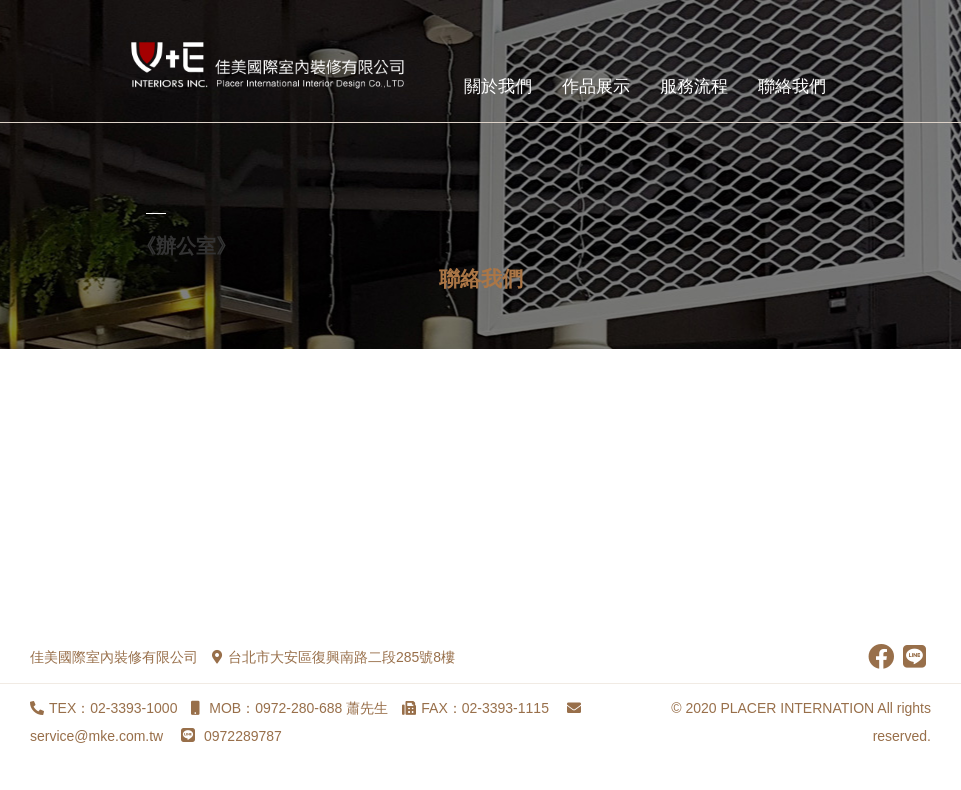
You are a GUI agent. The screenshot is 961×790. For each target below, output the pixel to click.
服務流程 (694, 86)
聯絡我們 (792, 86)
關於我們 (498, 86)
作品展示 (596, 86)
